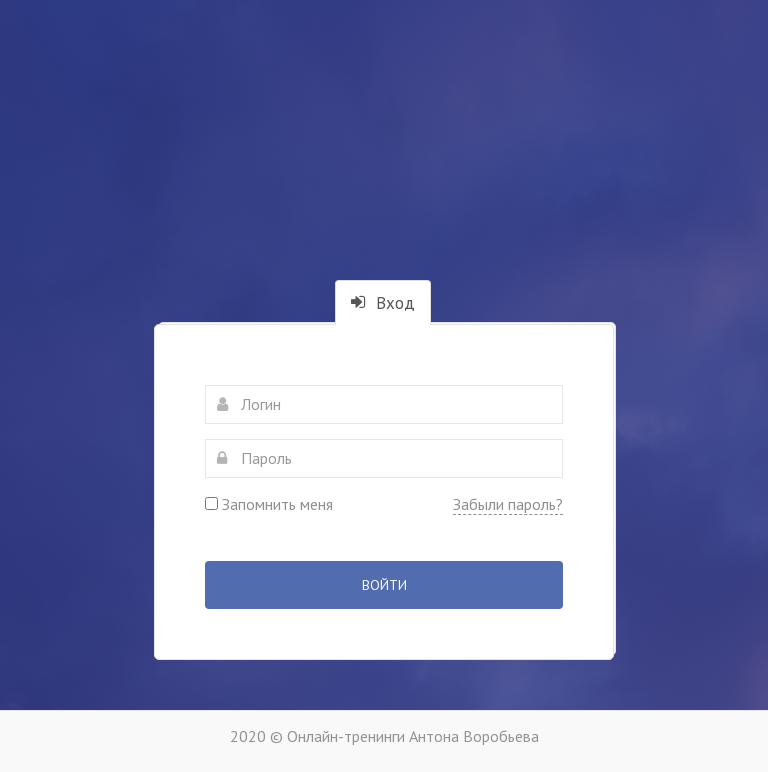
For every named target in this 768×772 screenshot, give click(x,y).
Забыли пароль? (508, 504)
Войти (384, 585)
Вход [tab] (383, 303)
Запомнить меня (269, 504)
